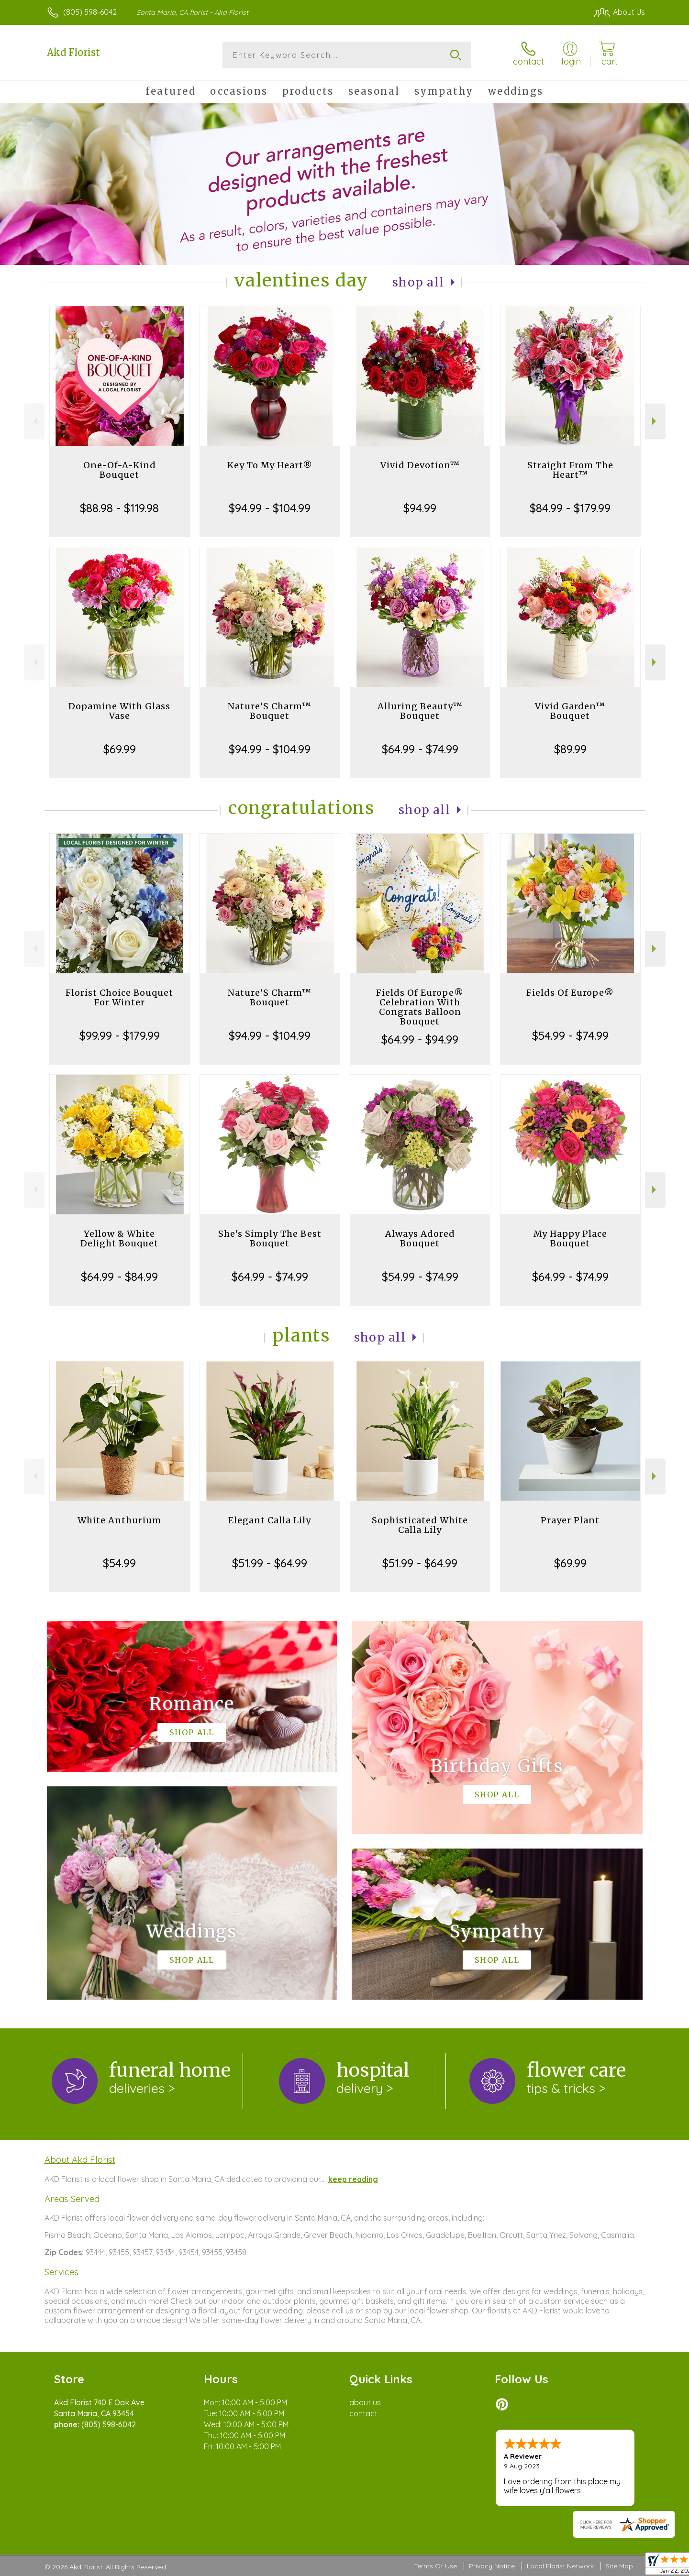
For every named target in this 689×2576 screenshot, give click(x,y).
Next (655, 421)
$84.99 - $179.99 (570, 508)
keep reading (353, 2179)
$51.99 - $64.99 (269, 1563)
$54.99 (119, 1563)
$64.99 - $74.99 (420, 749)
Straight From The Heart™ (570, 470)
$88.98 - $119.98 (119, 508)
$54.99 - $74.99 (570, 1035)
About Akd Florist (79, 2159)
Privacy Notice (492, 2566)
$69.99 (119, 749)
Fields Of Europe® (570, 992)
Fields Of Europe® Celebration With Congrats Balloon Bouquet (420, 1007)
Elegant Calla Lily (269, 1520)
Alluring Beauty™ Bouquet (420, 711)
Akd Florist (73, 52)
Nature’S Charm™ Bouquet (269, 711)
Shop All (418, 282)
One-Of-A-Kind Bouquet (119, 470)
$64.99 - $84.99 (119, 1276)
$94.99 (419, 508)
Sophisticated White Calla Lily (420, 1525)
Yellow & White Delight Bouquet (119, 1238)
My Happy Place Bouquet (570, 1238)
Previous (34, 421)
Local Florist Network (560, 2566)
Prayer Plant (570, 1520)
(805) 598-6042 (90, 12)
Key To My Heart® (269, 465)
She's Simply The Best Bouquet (270, 1238)
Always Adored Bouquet (420, 1238)
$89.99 (570, 749)
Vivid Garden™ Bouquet (570, 711)
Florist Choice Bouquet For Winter (119, 997)
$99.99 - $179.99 (119, 1035)
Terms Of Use (435, 2566)
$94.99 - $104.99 (270, 508)
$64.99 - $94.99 (419, 1039)
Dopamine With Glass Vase (119, 711)
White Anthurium (119, 1520)
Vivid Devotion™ (420, 465)
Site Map (619, 2566)
